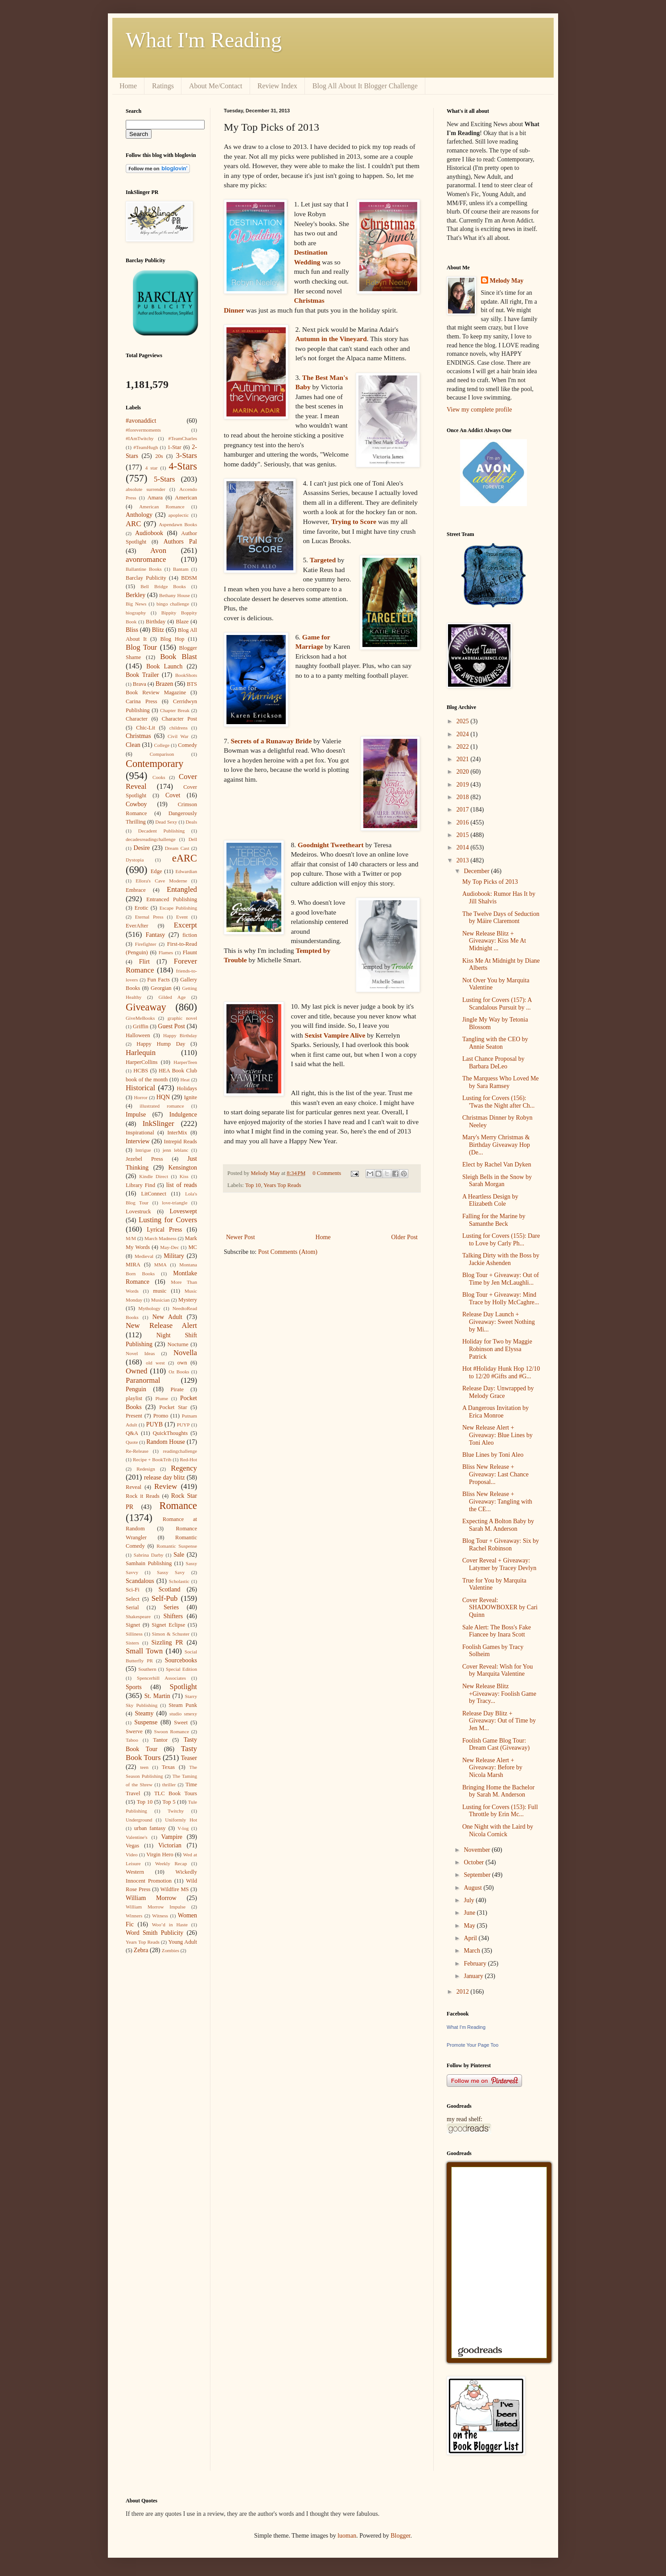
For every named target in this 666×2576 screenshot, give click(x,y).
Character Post (179, 719)
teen (144, 1767)
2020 (463, 771)
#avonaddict (141, 420)
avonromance (146, 559)
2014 (463, 847)
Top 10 (253, 1185)
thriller (169, 1784)
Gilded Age (171, 997)
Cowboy (136, 804)
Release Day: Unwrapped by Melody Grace (498, 1392)
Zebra (141, 1950)
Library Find (140, 1185)
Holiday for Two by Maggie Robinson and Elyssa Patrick (497, 1349)
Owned (136, 1371)
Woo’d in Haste (170, 1924)
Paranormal (143, 1380)
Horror (140, 1097)
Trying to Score (353, 521)
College (161, 745)
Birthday (155, 621)
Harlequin (141, 1052)
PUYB (154, 1424)
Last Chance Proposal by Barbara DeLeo (493, 1062)
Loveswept (183, 1211)
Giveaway (146, 1007)
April (471, 1938)
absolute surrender (145, 489)
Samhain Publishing (149, 1563)
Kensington (182, 1167)
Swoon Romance (171, 1731)
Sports (134, 1687)
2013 (463, 860)
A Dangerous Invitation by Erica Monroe (495, 1412)
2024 (463, 734)
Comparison (162, 754)
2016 (463, 822)
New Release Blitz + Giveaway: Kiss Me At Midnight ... (494, 941)
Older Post (404, 1237)
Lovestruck (138, 1211)
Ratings (163, 86)
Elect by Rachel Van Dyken (496, 1164)
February (476, 1963)
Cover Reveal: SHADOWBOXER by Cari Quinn (500, 1608)
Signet (133, 1625)
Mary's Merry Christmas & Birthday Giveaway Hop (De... (496, 1145)
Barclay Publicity (146, 578)
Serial (132, 1607)
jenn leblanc (176, 1150)
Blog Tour (141, 647)
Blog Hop (172, 639)
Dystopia (135, 859)
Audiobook (149, 533)
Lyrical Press (164, 1229)
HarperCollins (141, 1062)
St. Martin (157, 1696)
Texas (168, 1767)
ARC (133, 523)
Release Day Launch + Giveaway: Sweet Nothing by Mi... (498, 1322)
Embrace (136, 890)
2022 (463, 746)
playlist (134, 1398)
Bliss (132, 629)
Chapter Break (174, 710)
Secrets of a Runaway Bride (271, 741)
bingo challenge (172, 603)
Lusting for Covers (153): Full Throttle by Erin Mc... (500, 1811)
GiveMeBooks (140, 1018)
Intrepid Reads (180, 1141)
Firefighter (145, 944)
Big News (136, 603)
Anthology (139, 514)
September (478, 1874)
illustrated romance (162, 1106)
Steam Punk (183, 1705)
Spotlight (183, 1686)
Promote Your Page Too (472, 2045)
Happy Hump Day (160, 1044)
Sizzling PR (167, 1642)
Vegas (132, 1845)
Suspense (145, 1722)
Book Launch (164, 666)
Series (171, 1607)
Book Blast (178, 656)
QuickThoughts (170, 1433)
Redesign (145, 1468)
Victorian (169, 1845)
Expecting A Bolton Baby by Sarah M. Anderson (498, 1525)
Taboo (132, 1740)
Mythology (149, 1308)
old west (155, 1362)
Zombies (170, 1950)
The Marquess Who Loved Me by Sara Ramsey (500, 1082)
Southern (147, 1669)
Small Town (144, 1651)
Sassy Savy (171, 1572)
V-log (183, 1828)
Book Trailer (142, 675)
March (472, 1950)
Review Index (277, 86)
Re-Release (137, 1451)
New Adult (167, 1317)
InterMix (177, 1132)
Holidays (187, 1088)
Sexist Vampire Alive (335, 1035)
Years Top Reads (282, 1185)
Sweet (181, 1722)
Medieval (144, 1256)
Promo (161, 1416)
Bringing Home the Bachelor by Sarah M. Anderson (498, 1791)
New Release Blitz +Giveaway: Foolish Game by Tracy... (499, 1694)
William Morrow (151, 1898)
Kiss (184, 1176)
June (470, 1912)
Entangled (182, 889)
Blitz (158, 629)
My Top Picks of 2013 (490, 881)
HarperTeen (185, 1062)
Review (165, 1486)
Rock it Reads (143, 1496)
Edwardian (186, 871)
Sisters (132, 1642)
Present (134, 1416)
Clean (133, 745)
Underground (139, 1819)
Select (133, 1599)
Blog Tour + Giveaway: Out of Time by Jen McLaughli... (500, 1279)
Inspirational (140, 1132)
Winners (134, 1915)
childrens (178, 727)
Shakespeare (138, 1616)
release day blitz (164, 1477)
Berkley (135, 595)
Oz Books (179, 1371)
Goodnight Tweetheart (331, 845)
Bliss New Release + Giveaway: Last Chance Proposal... (495, 1474)
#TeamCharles (183, 438)
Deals (191, 821)
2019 (463, 784)
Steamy (144, 1713)
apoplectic (179, 515)
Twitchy (176, 1811)
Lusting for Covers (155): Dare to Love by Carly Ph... (501, 1239)
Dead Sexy (166, 821)
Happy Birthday (180, 1035)
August (473, 1887)
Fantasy (155, 934)
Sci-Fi (133, 1590)
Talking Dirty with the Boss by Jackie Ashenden (500, 1259)
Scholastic (179, 1581)
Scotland (169, 1589)
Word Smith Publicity (154, 1932)
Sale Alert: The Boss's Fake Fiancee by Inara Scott (496, 1631)
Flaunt (190, 952)
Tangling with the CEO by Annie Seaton (495, 1043)
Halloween (138, 1035)
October (474, 1862)
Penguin (136, 1389)
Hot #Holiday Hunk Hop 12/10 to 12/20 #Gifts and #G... (501, 1372)
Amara (155, 498)
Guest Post (171, 1026)
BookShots (186, 675)
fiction (189, 935)
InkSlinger (158, 1123)
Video (132, 1854)
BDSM (189, 578)
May (470, 1925)
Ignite (190, 1097)
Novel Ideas (140, 1353)
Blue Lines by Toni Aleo (492, 1454)
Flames (166, 952)
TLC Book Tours (175, 1793)
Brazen (164, 683)
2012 (463, 1991)
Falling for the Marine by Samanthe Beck (494, 1220)
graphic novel (182, 1018)
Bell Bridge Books (163, 586)
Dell (193, 839)
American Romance (162, 506)
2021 (463, 759)
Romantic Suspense (176, 1546)
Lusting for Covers (168, 1220)
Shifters (173, 1616)
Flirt (144, 961)
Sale (178, 1554)
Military (174, 1256)
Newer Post (240, 1237)
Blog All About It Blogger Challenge (365, 86)
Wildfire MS (174, 1889)
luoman (346, 2535)
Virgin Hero (159, 1854)
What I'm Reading (204, 40)
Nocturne (178, 1344)
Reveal (133, 1487)
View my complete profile (479, 409)
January (474, 1976)
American (186, 498)
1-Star (174, 447)
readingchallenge (180, 1451)
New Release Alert (161, 1325)
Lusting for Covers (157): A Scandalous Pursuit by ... (497, 1004)
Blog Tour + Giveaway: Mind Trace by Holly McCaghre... (500, 1298)
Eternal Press (149, 916)
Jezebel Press (144, 1159)
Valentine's (137, 1837)
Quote (132, 1442)
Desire (142, 848)
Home (128, 86)
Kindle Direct (153, 1176)
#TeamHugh (145, 447)
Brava (139, 684)
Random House (165, 1441)
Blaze (182, 621)
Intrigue (143, 1150)
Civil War (178, 736)
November (478, 1849)
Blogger (400, 2535)
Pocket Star (173, 1407)
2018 (463, 797)
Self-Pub (165, 1598)
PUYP (183, 1424)
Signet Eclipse (168, 1625)
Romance (178, 1505)
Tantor (160, 1740)
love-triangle (174, 1202)
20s (159, 456)
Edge (156, 871)
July (470, 1900)
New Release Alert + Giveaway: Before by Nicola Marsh (492, 1768)
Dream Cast (177, 848)
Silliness (134, 1633)
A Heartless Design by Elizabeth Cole (490, 1200)
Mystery (187, 1300)
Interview (138, 1141)
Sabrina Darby (149, 1555)
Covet (172, 795)
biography (136, 612)
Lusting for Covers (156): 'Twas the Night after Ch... (498, 1102)
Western (135, 1872)
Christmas (138, 736)
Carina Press (141, 701)
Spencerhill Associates (161, 1678)
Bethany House (174, 595)
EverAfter (137, 926)
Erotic (141, 908)
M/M (131, 1238)
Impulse (136, 1114)
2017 (463, 809)
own (182, 1363)
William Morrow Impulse (155, 1906)
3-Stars (186, 455)
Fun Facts (158, 980)
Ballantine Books (144, 569)
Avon (158, 550)
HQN (163, 1097)
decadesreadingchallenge (151, 839)
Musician (160, 1299)
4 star (151, 467)
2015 (463, 835)
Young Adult (182, 1942)
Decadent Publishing (161, 830)
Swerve (134, 1731)
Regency (184, 1468)
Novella (185, 1352)
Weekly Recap (171, 1863)
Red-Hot (188, 1459)
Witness (160, 1915)
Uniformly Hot (181, 1819)
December (477, 871)
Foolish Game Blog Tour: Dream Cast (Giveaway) (496, 1744)
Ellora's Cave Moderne (161, 880)
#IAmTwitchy (140, 438)
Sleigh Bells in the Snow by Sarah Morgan (497, 1181)
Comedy (187, 745)
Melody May (507, 280)
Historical (140, 1088)
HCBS (140, 1070)
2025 (463, 721)
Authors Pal (180, 541)
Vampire (171, 1837)
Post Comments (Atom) (287, 1252)
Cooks (158, 777)
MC (192, 1247)
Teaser (189, 1758)
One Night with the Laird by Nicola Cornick (497, 1830)
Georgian (161, 988)
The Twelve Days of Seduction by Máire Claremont (500, 918)
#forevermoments (143, 430)
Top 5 (168, 1802)
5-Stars (164, 479)
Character (137, 719)
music (159, 1291)
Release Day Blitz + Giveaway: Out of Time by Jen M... (499, 1721)
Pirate (177, 1389)
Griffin (140, 1026)
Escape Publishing (178, 908)
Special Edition (181, 1669)
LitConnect (153, 1194)
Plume (161, 1398)
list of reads (181, 1185)
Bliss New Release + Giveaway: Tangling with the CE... (497, 1502)
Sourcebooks (181, 1660)
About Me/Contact (216, 86)
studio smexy (183, 1713)
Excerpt (185, 925)
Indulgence (183, 1114)
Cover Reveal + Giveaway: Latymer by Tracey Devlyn (499, 1564)
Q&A (132, 1433)
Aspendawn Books (178, 524)
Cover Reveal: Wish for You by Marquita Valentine (497, 1670)
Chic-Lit (145, 728)
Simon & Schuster (170, 1633)
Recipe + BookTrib (152, 1459)
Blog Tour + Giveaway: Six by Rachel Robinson (500, 1544)
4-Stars (183, 466)
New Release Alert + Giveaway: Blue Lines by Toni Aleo (497, 1435)
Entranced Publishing (171, 899)
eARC (184, 858)
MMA (160, 1264)
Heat (185, 1079)
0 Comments (326, 1173)
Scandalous (140, 1581)
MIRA (133, 1264)
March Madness (160, 1238)
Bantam (181, 569)
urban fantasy (150, 1828)
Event (182, 916)
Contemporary (154, 763)
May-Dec (169, 1247)
